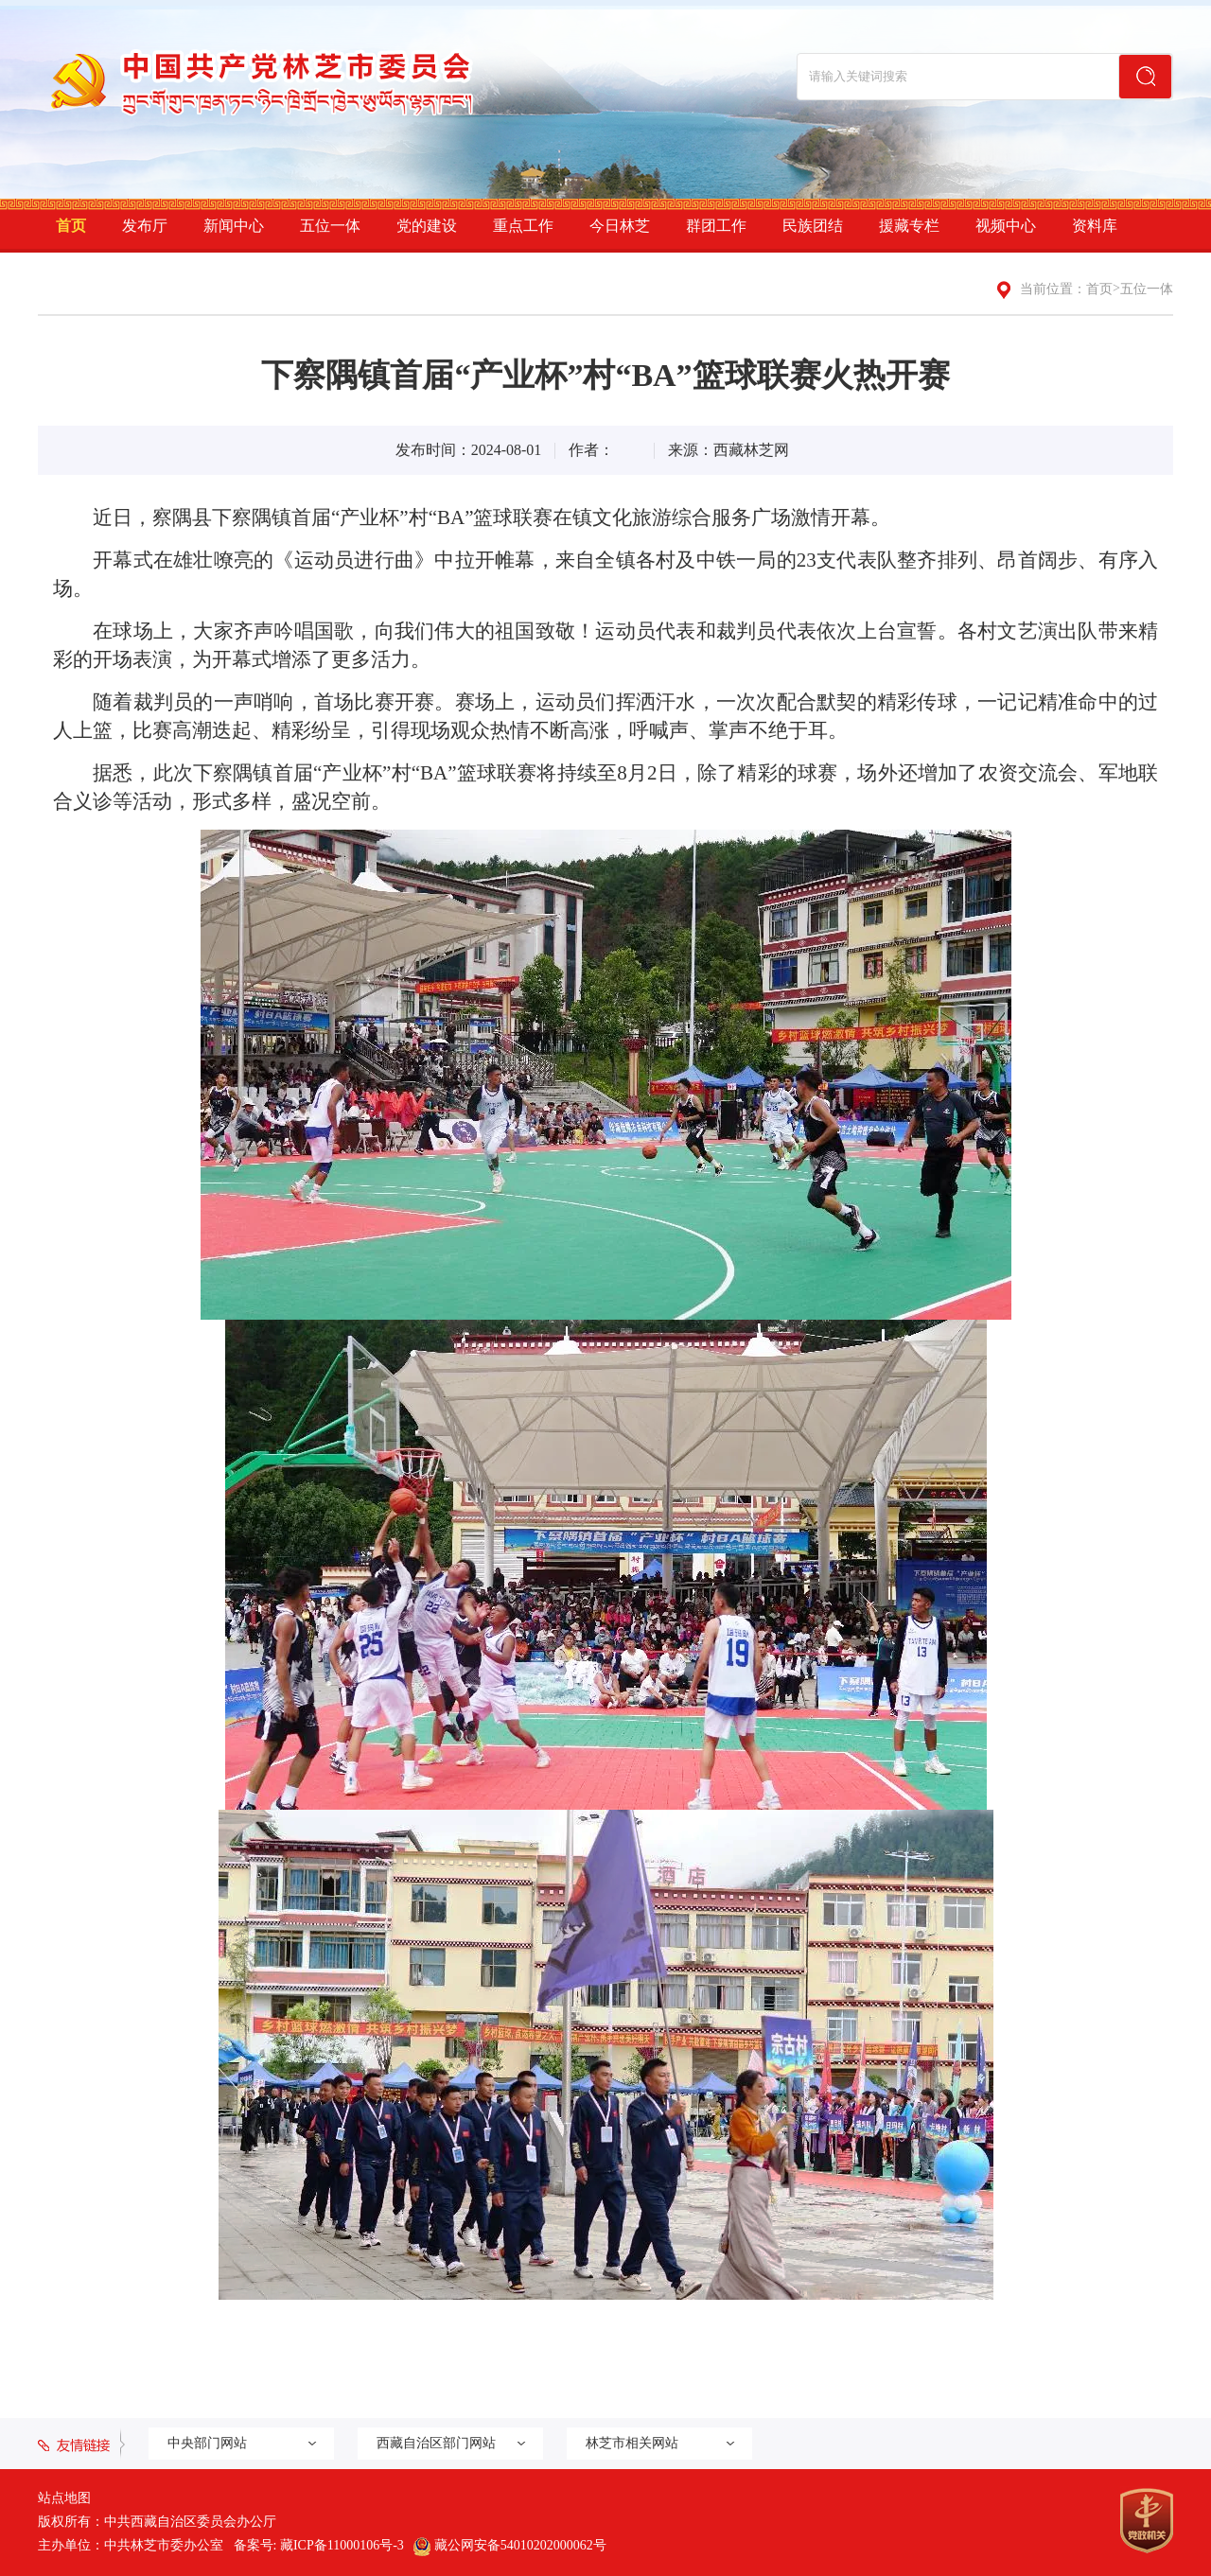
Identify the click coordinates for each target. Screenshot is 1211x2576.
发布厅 (144, 226)
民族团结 (812, 226)
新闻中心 (233, 226)
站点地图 (64, 2498)
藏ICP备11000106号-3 (342, 2545)
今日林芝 (619, 226)
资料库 (1094, 226)
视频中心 (1005, 226)
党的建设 (426, 226)
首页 (71, 226)
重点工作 (523, 226)
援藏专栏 (909, 226)
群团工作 (716, 226)
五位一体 (330, 226)
